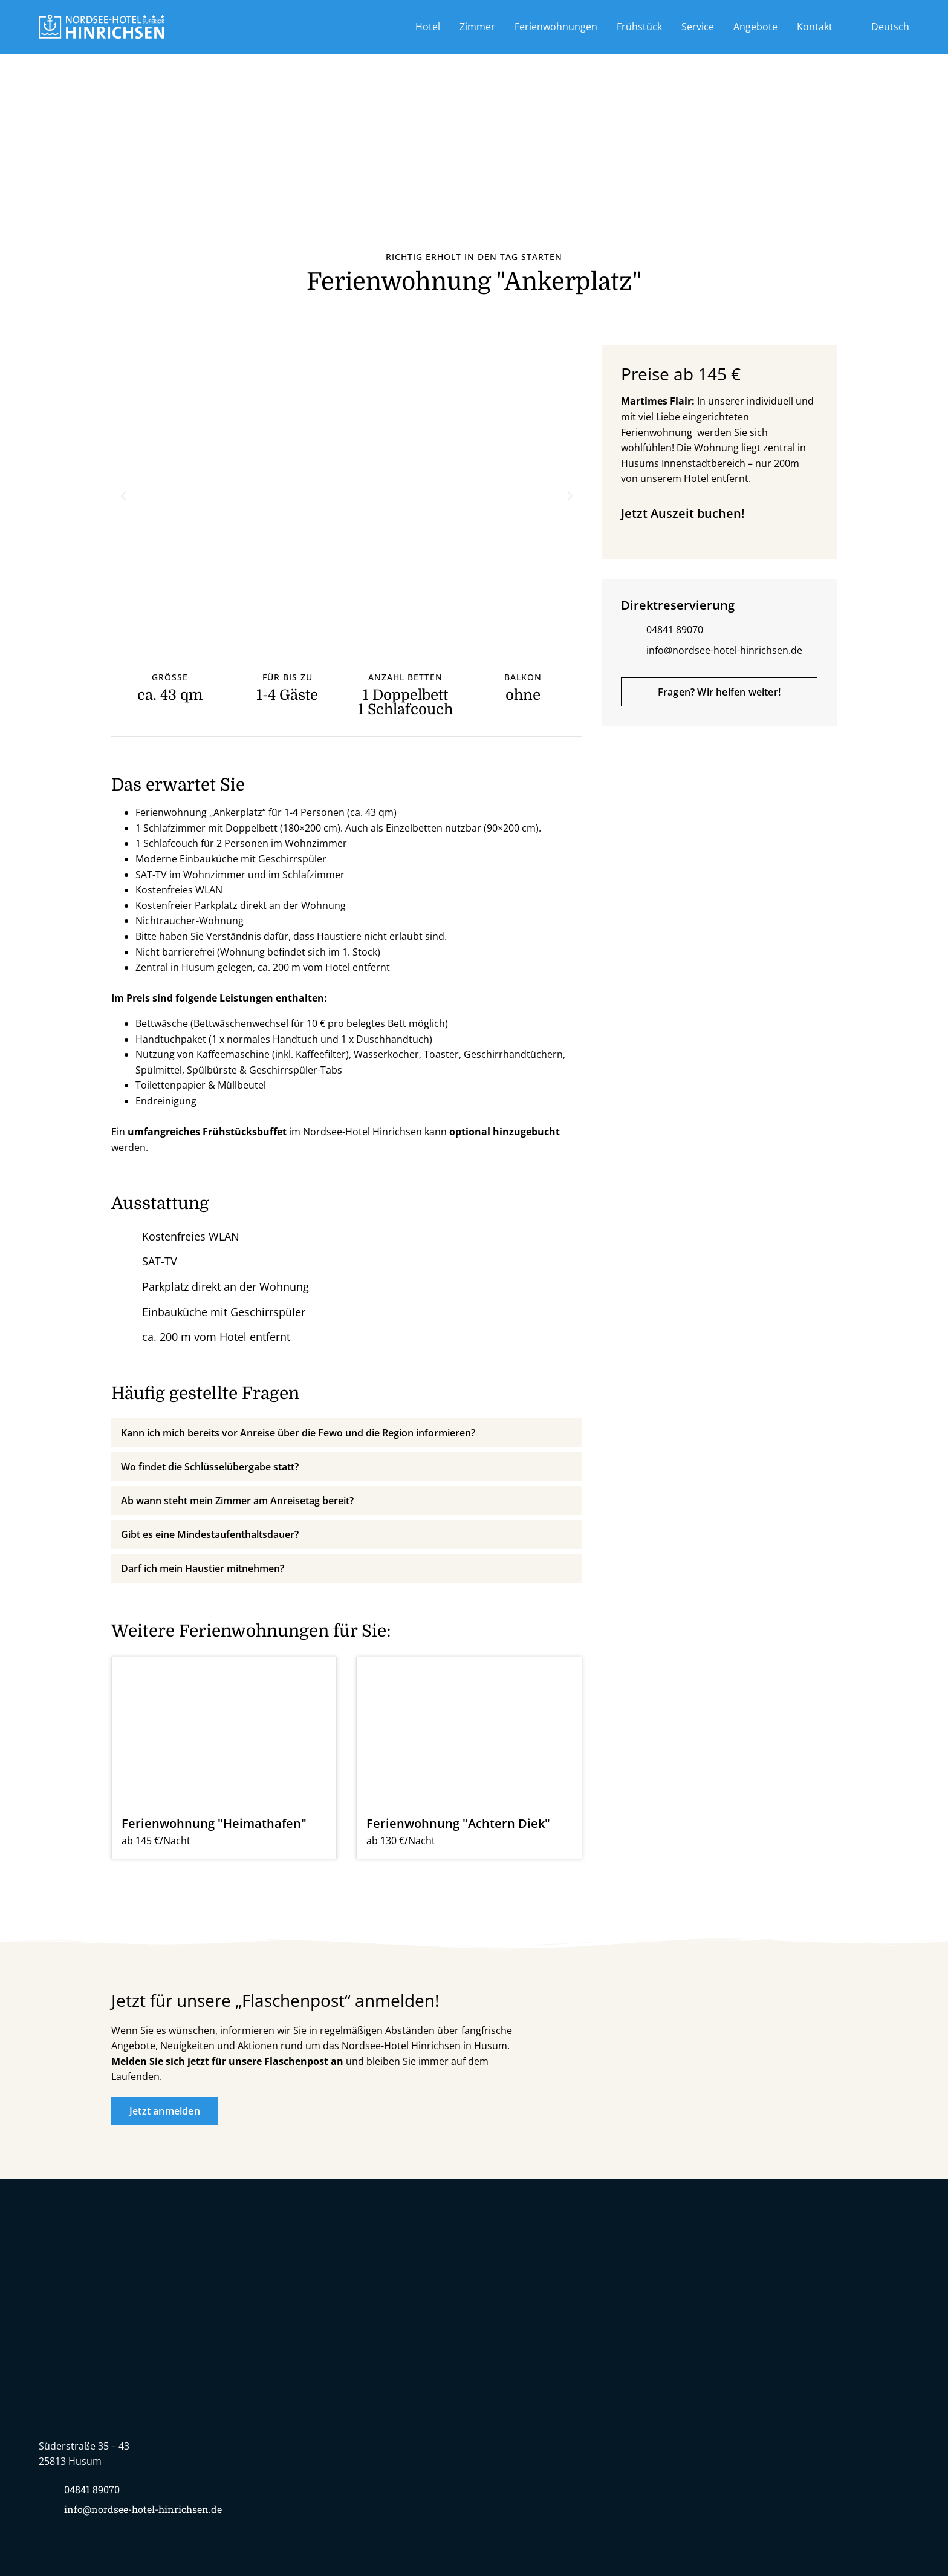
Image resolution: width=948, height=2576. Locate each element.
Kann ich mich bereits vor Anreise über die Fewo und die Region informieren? (298, 1433)
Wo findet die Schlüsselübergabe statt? (210, 1466)
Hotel (427, 26)
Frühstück (639, 26)
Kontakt (815, 26)
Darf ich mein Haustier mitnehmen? (202, 1568)
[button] (123, 496)
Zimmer (477, 26)
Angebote (755, 26)
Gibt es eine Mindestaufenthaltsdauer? (210, 1534)
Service (697, 26)
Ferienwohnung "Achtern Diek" (458, 1823)
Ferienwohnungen (556, 26)
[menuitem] (880, 26)
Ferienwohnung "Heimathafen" (214, 1823)
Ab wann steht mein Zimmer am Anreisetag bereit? (237, 1500)
